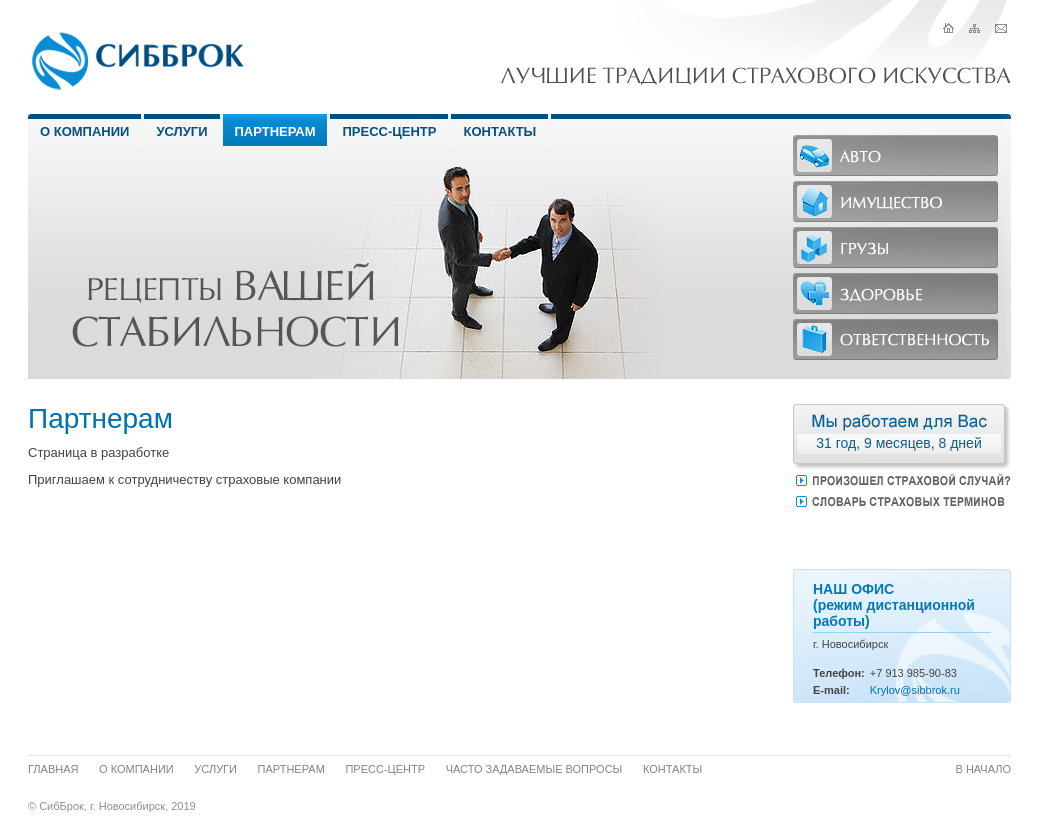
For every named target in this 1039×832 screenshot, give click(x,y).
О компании (136, 769)
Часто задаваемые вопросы (534, 769)
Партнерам (275, 131)
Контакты (499, 131)
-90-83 (941, 673)
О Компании (84, 131)
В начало (984, 769)
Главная (53, 769)
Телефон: (839, 673)
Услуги (181, 131)
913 (894, 673)
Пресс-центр (389, 131)
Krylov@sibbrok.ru (915, 690)
